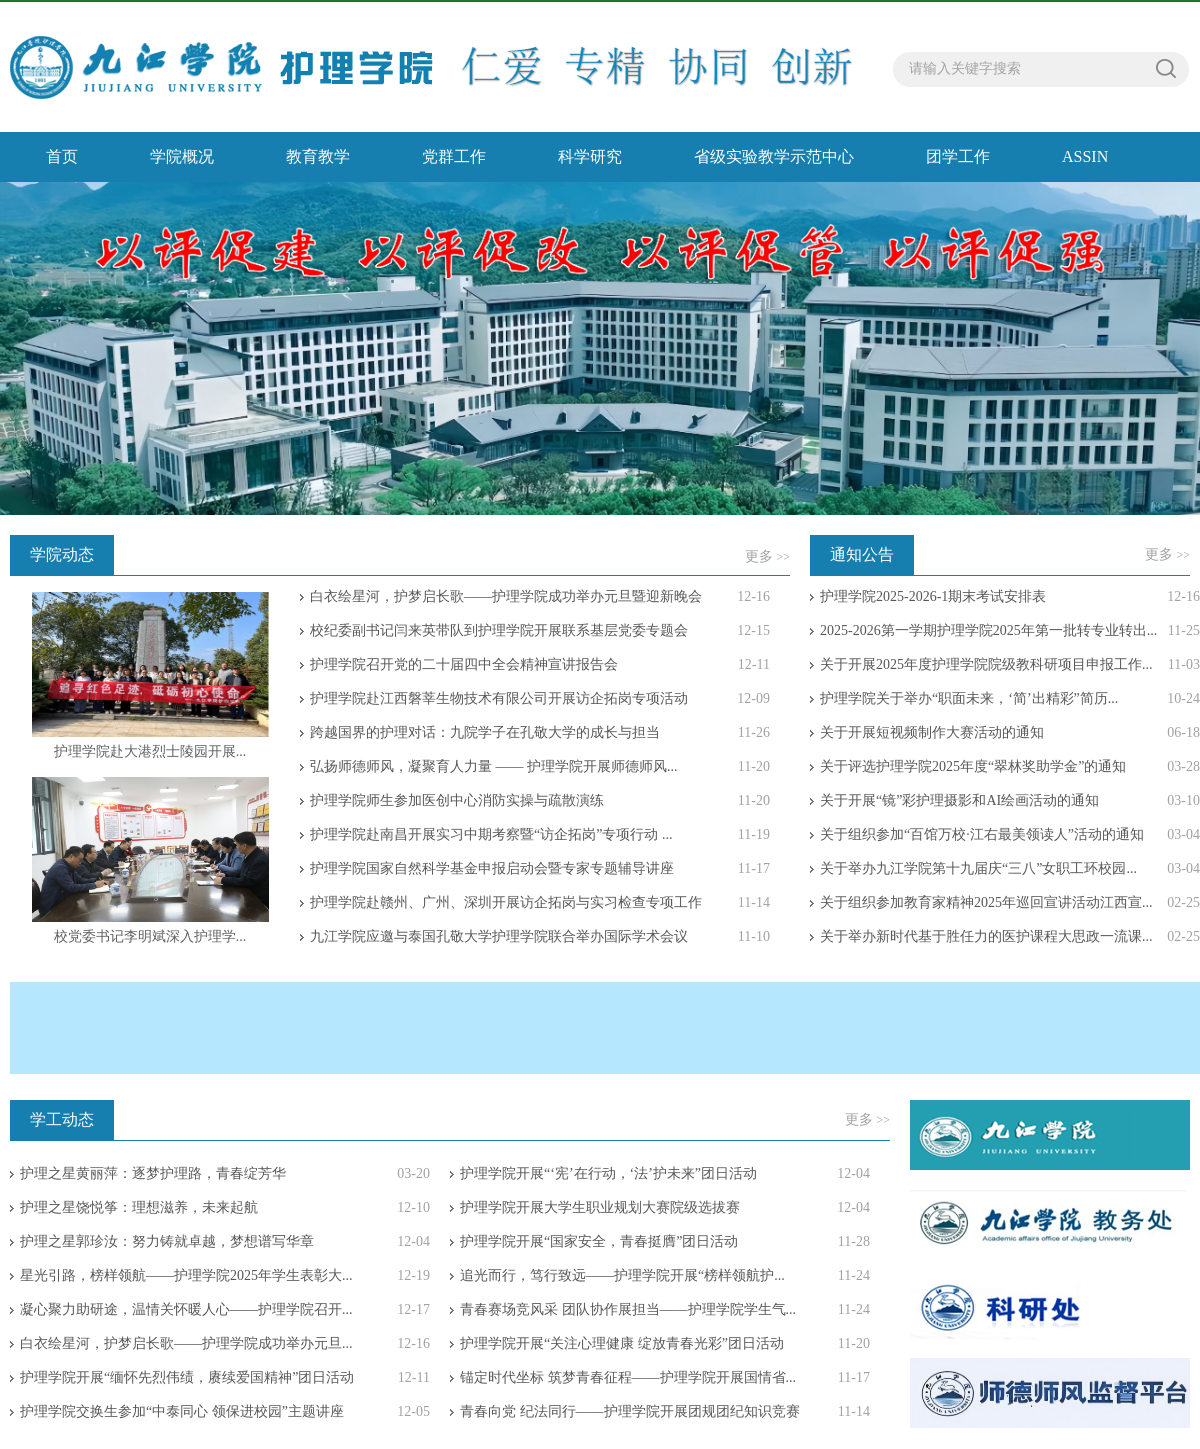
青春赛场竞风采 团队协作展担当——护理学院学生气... (628, 1309)
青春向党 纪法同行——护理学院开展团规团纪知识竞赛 (630, 1411)
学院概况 (182, 156)
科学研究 (590, 156)
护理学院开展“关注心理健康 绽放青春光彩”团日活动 (622, 1343)
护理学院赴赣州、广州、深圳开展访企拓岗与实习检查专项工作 (506, 902)
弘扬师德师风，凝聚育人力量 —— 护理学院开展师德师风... (494, 766)
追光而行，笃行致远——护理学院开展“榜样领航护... (622, 1275)
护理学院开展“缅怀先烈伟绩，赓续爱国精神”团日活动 (187, 1377)
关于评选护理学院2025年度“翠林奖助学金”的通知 (973, 766)
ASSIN (1085, 156)
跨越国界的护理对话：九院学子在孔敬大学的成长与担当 (485, 732)
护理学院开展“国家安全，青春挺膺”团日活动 (599, 1241)
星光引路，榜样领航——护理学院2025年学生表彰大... (186, 1275)
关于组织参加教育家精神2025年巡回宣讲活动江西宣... (986, 902)
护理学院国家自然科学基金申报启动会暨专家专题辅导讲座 (492, 868)
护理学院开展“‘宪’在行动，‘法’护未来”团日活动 (608, 1173)
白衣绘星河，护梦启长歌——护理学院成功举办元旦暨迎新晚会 (506, 596)
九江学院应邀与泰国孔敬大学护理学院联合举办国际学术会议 (499, 936)
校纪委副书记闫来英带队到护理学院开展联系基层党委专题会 (499, 630)
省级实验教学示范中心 (774, 156)
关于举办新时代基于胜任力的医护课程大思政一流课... (986, 936)
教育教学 (318, 156)
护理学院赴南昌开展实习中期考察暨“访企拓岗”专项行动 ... (491, 834)
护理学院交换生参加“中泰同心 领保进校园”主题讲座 (182, 1411)
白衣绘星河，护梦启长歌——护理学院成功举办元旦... (186, 1343)
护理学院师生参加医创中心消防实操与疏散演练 (457, 800)
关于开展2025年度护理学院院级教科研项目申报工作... (986, 664)
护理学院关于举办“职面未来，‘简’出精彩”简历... (969, 698)
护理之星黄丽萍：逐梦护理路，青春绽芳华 (153, 1173)
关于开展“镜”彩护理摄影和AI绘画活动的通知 (959, 800)
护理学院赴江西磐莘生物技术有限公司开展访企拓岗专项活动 (499, 698)
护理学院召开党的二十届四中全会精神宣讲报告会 (464, 664)
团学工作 (958, 156)
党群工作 (454, 156)
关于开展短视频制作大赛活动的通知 (932, 732)
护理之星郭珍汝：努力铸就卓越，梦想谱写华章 (167, 1241)
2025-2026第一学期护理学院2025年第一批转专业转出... (988, 630)
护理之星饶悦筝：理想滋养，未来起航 (139, 1207)
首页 (62, 156)
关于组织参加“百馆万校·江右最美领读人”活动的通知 (982, 834)
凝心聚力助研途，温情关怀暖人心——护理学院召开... (186, 1309)
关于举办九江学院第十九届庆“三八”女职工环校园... (978, 868)
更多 (767, 556)
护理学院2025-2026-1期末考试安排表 (933, 596)
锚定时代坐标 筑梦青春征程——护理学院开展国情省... (628, 1377)
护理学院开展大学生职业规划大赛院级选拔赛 (600, 1207)
